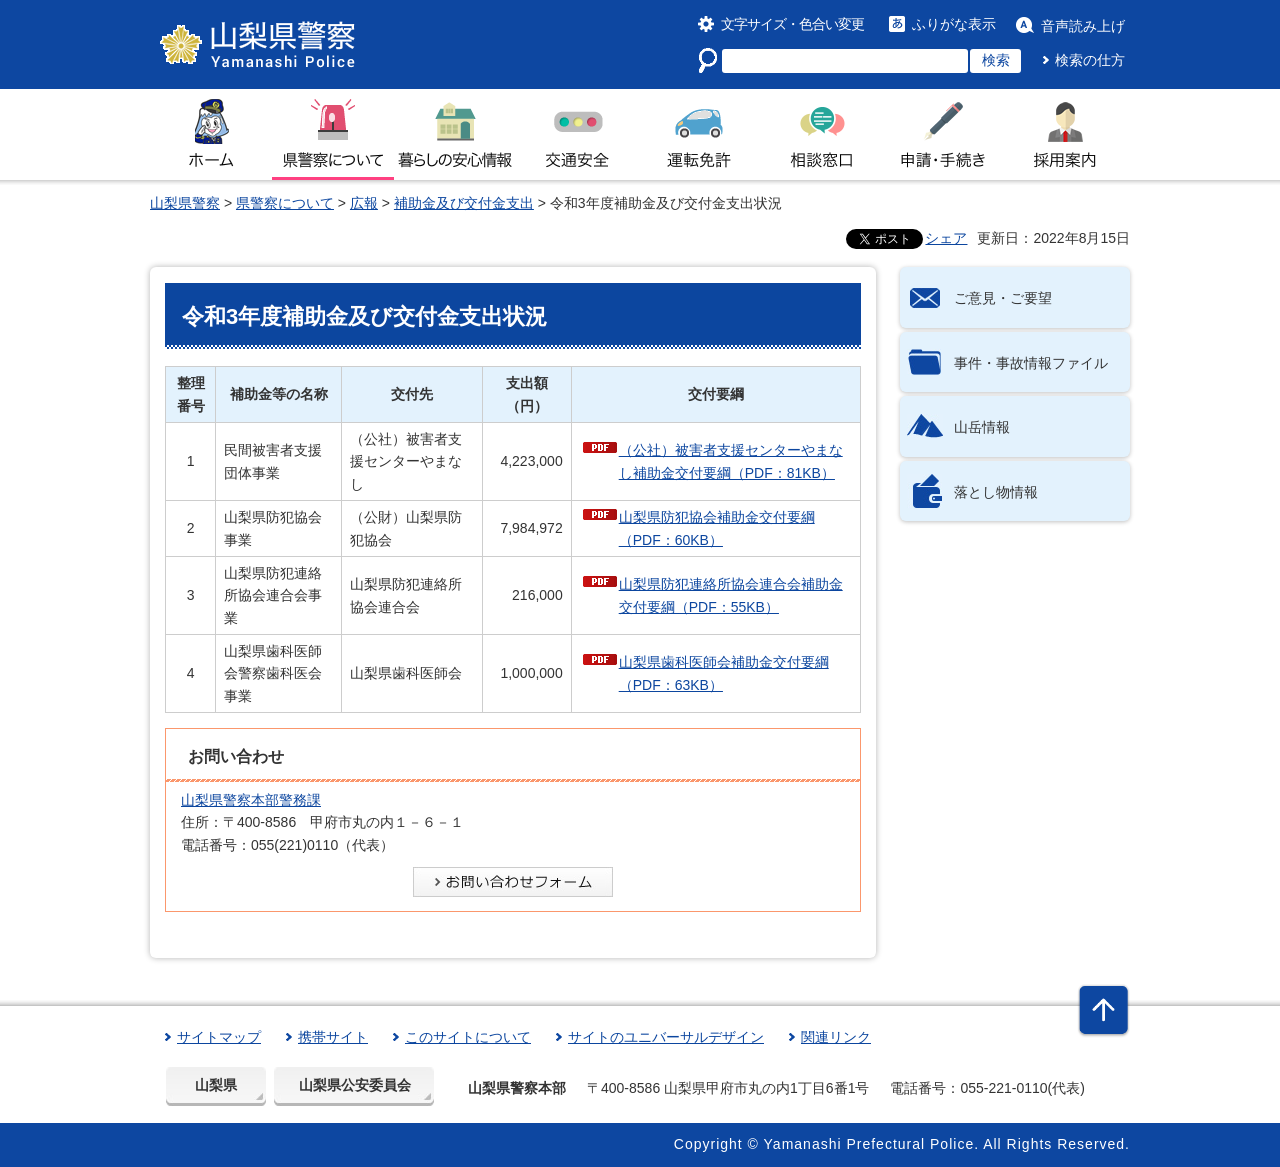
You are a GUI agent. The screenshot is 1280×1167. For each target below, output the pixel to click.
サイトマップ (219, 1037)
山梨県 (216, 1085)
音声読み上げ (1083, 26)
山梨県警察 (185, 203)
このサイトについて (468, 1037)
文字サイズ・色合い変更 (792, 24)
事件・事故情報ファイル (1031, 363)
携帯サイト (333, 1037)
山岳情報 (982, 427)
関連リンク (836, 1037)
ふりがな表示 (954, 24)
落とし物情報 (996, 492)
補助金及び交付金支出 (464, 203)
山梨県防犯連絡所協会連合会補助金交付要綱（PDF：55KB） (731, 595)
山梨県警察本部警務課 (251, 800)
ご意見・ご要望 (1003, 298)
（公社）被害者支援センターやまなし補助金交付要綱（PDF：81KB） (731, 461)
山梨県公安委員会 (355, 1085)
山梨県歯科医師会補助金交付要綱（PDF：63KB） (724, 673)
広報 (364, 203)
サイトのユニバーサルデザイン (666, 1037)
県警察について (285, 203)
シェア (946, 238)
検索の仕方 (1090, 60)
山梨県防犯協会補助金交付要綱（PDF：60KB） (717, 528)
